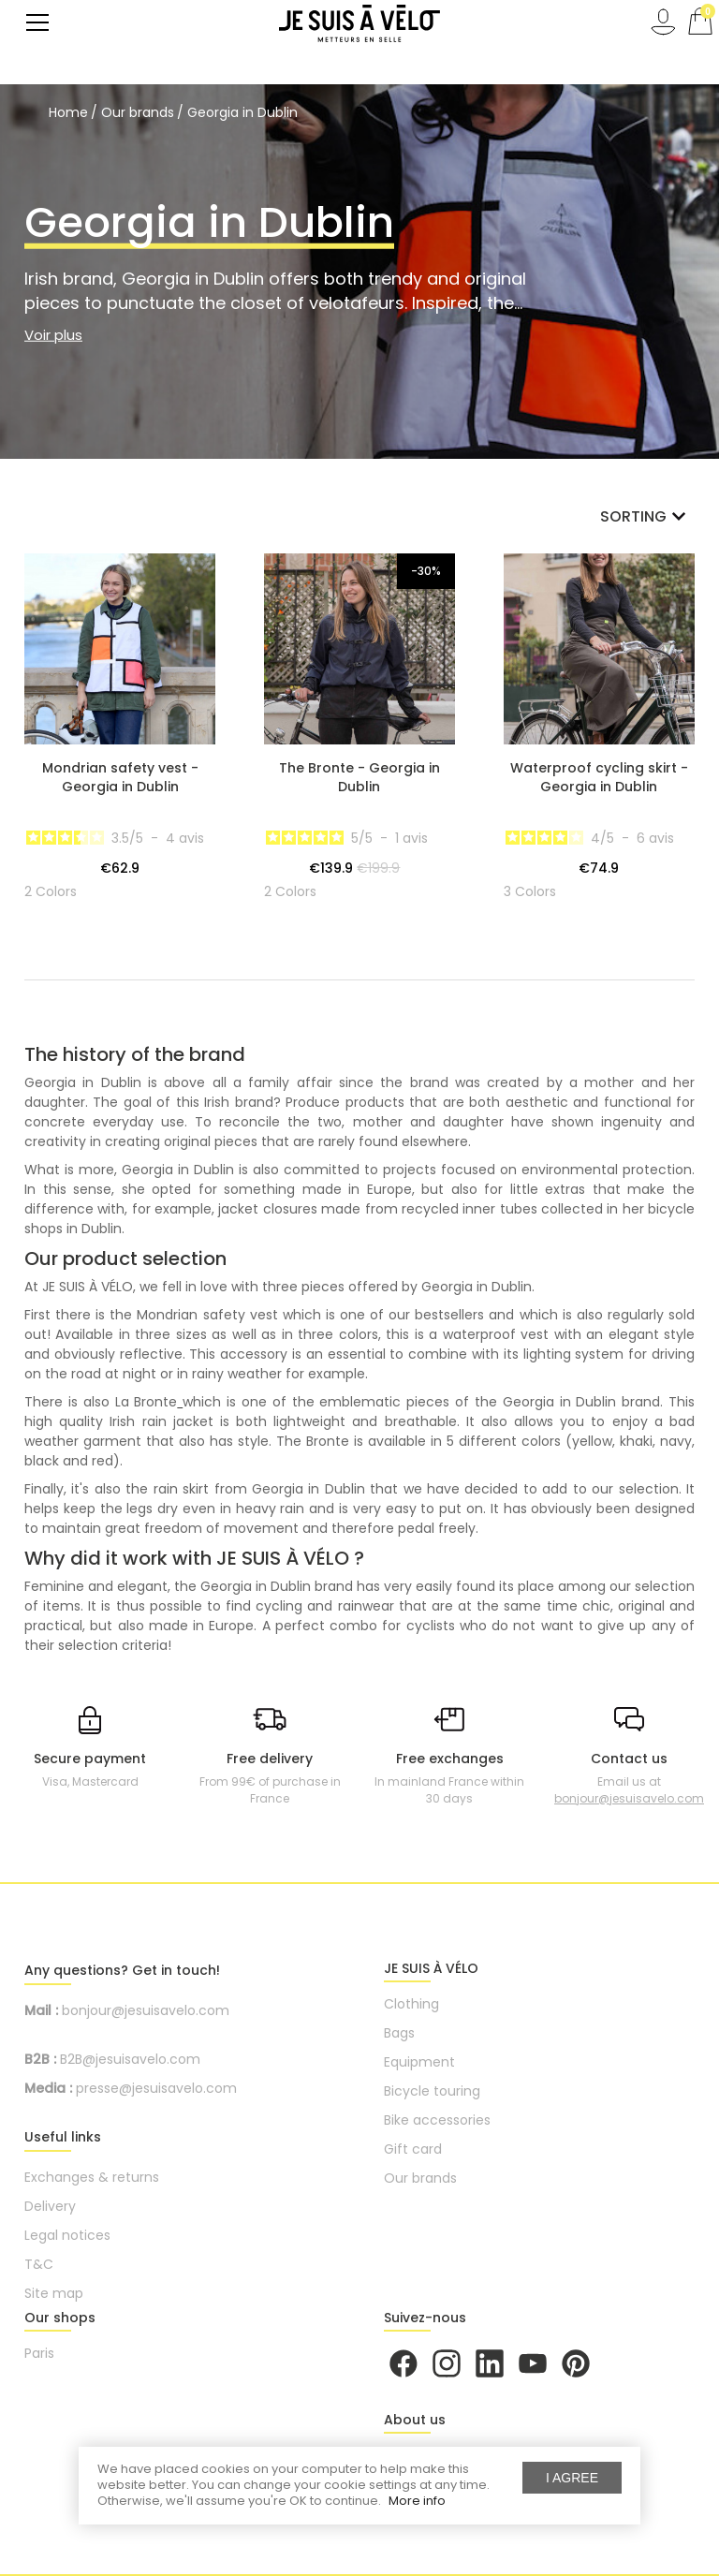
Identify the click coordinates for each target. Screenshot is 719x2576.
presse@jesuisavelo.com (156, 2088)
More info (417, 2501)
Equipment (419, 2062)
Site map (53, 2293)
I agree (572, 2477)
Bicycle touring (432, 2091)
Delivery (50, 2206)
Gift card (413, 2149)
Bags (399, 2033)
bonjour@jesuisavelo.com (629, 1798)
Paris (39, 2353)
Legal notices (67, 2235)
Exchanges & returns (91, 2177)
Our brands (420, 2178)
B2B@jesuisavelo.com (130, 2059)
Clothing (411, 2004)
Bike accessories (437, 2120)
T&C (38, 2264)
